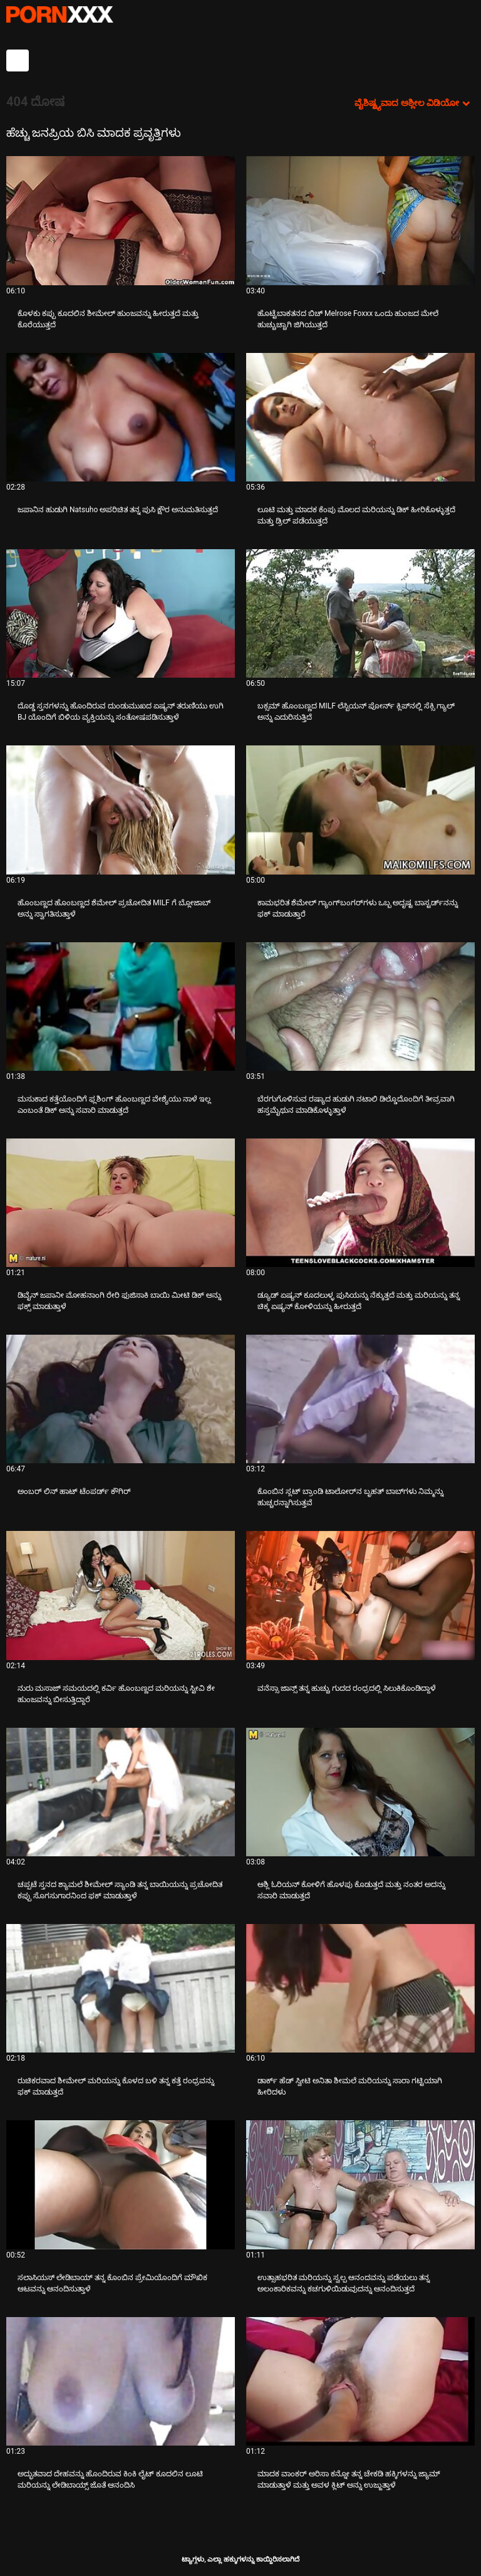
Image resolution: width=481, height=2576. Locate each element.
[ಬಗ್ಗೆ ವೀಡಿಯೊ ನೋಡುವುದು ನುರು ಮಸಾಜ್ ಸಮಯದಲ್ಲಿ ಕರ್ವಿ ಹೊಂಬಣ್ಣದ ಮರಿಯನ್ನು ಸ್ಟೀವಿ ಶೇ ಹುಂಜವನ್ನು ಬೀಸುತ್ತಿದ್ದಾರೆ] (120, 1595)
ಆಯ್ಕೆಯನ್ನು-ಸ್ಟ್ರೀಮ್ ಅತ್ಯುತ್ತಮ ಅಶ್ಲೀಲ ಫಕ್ (59, 14)
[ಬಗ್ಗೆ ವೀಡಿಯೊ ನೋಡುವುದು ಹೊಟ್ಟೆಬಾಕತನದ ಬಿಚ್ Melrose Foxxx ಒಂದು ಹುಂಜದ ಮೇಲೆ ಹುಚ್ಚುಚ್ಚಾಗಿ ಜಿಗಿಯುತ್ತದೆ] (360, 220)
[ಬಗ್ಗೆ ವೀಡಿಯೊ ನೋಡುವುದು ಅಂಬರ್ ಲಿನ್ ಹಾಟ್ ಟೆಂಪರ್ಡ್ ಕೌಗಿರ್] (120, 1399)
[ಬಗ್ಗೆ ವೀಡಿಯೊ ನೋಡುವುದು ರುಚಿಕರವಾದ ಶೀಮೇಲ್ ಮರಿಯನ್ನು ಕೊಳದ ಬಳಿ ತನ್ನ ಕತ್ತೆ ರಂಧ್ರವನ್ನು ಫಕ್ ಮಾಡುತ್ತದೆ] (120, 1988)
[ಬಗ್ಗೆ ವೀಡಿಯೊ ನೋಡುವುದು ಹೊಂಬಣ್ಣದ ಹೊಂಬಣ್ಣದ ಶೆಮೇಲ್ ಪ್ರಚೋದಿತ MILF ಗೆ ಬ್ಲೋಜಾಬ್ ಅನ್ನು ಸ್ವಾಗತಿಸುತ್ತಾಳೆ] (120, 809)
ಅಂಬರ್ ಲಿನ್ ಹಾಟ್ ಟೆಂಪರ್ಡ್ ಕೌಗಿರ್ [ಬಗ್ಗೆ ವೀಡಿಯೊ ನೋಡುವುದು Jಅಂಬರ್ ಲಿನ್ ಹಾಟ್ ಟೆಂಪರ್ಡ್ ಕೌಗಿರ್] (74, 1491)
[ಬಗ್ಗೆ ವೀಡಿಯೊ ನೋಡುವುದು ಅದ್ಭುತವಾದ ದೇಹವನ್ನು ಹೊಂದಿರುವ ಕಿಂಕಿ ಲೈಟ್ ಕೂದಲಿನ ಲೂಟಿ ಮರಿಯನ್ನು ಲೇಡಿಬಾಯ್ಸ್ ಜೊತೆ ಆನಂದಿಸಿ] (120, 2381)
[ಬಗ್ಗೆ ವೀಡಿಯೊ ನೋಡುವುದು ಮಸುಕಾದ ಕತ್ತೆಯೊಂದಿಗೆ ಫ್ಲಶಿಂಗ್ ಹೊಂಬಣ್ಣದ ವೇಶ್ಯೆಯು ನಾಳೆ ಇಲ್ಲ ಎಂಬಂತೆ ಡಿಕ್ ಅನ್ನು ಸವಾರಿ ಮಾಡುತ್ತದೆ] (120, 1006)
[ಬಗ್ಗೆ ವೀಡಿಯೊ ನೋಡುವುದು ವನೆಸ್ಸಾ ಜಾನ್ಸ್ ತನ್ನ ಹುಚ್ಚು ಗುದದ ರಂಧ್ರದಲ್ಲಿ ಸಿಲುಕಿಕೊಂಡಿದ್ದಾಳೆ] (360, 1595)
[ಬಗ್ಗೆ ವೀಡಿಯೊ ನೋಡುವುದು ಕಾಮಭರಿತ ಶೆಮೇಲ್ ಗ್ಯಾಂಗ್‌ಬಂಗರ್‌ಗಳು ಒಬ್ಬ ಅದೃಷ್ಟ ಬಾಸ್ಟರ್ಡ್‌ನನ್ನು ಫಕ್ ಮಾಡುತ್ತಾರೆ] (360, 809)
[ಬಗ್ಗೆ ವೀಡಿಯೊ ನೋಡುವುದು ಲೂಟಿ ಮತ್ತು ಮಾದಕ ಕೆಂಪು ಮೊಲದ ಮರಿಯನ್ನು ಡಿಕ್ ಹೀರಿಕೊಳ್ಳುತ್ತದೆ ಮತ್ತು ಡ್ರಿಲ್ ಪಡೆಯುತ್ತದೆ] (360, 417)
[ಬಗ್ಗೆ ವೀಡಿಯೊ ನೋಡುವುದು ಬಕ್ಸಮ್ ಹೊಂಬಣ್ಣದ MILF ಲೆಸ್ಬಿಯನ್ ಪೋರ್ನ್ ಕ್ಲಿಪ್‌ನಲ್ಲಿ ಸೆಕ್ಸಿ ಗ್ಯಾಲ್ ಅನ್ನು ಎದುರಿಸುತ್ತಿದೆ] (360, 613)
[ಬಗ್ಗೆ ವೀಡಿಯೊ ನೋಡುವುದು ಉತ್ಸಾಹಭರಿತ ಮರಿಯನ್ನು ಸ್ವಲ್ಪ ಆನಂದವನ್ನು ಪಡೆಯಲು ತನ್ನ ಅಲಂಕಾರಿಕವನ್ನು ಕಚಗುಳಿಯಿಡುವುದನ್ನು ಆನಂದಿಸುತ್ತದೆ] (360, 2184)
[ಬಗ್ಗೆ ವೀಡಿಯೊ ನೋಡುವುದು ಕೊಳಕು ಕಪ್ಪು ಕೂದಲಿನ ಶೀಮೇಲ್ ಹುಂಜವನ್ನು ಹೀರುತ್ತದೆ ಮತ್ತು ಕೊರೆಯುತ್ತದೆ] (120, 220)
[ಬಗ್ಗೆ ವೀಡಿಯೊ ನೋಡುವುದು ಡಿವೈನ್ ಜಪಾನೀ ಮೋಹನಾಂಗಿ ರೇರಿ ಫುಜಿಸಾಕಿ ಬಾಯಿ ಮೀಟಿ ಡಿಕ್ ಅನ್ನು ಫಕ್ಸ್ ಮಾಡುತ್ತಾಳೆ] (120, 1202)
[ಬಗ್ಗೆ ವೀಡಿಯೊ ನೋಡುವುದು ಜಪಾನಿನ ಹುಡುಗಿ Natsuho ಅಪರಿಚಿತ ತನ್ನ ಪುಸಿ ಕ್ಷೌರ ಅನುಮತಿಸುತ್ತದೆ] (120, 417)
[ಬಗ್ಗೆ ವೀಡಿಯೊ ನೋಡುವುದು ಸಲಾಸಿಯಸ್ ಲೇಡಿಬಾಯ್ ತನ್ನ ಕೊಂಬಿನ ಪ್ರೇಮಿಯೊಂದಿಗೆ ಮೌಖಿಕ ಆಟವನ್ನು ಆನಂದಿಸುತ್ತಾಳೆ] (120, 2184)
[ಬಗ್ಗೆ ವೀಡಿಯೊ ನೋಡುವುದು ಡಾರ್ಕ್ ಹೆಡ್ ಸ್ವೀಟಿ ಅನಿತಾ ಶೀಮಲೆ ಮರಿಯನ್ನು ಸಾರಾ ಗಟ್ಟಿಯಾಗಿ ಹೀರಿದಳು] (360, 1988)
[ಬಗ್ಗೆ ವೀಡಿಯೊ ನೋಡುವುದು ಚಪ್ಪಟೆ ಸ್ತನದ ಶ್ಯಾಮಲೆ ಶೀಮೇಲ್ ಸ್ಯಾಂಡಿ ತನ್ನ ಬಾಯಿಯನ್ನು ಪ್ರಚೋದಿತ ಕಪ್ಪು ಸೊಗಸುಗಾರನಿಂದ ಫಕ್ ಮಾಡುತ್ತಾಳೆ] (120, 1792)
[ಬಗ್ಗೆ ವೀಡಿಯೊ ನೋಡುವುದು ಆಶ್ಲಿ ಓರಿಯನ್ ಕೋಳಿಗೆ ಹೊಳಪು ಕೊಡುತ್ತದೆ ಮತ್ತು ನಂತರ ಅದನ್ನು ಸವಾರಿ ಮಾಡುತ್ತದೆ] (360, 1792)
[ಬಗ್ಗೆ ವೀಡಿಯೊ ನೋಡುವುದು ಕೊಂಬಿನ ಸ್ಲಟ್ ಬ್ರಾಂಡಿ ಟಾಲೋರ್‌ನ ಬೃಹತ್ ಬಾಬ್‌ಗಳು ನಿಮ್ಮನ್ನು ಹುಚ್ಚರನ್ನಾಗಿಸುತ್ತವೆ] (360, 1399)
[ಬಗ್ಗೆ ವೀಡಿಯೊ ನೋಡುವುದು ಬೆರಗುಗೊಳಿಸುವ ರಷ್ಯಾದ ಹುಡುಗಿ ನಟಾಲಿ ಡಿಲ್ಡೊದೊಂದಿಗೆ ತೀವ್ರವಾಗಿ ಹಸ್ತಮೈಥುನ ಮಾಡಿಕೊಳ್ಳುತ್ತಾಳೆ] (360, 1006)
